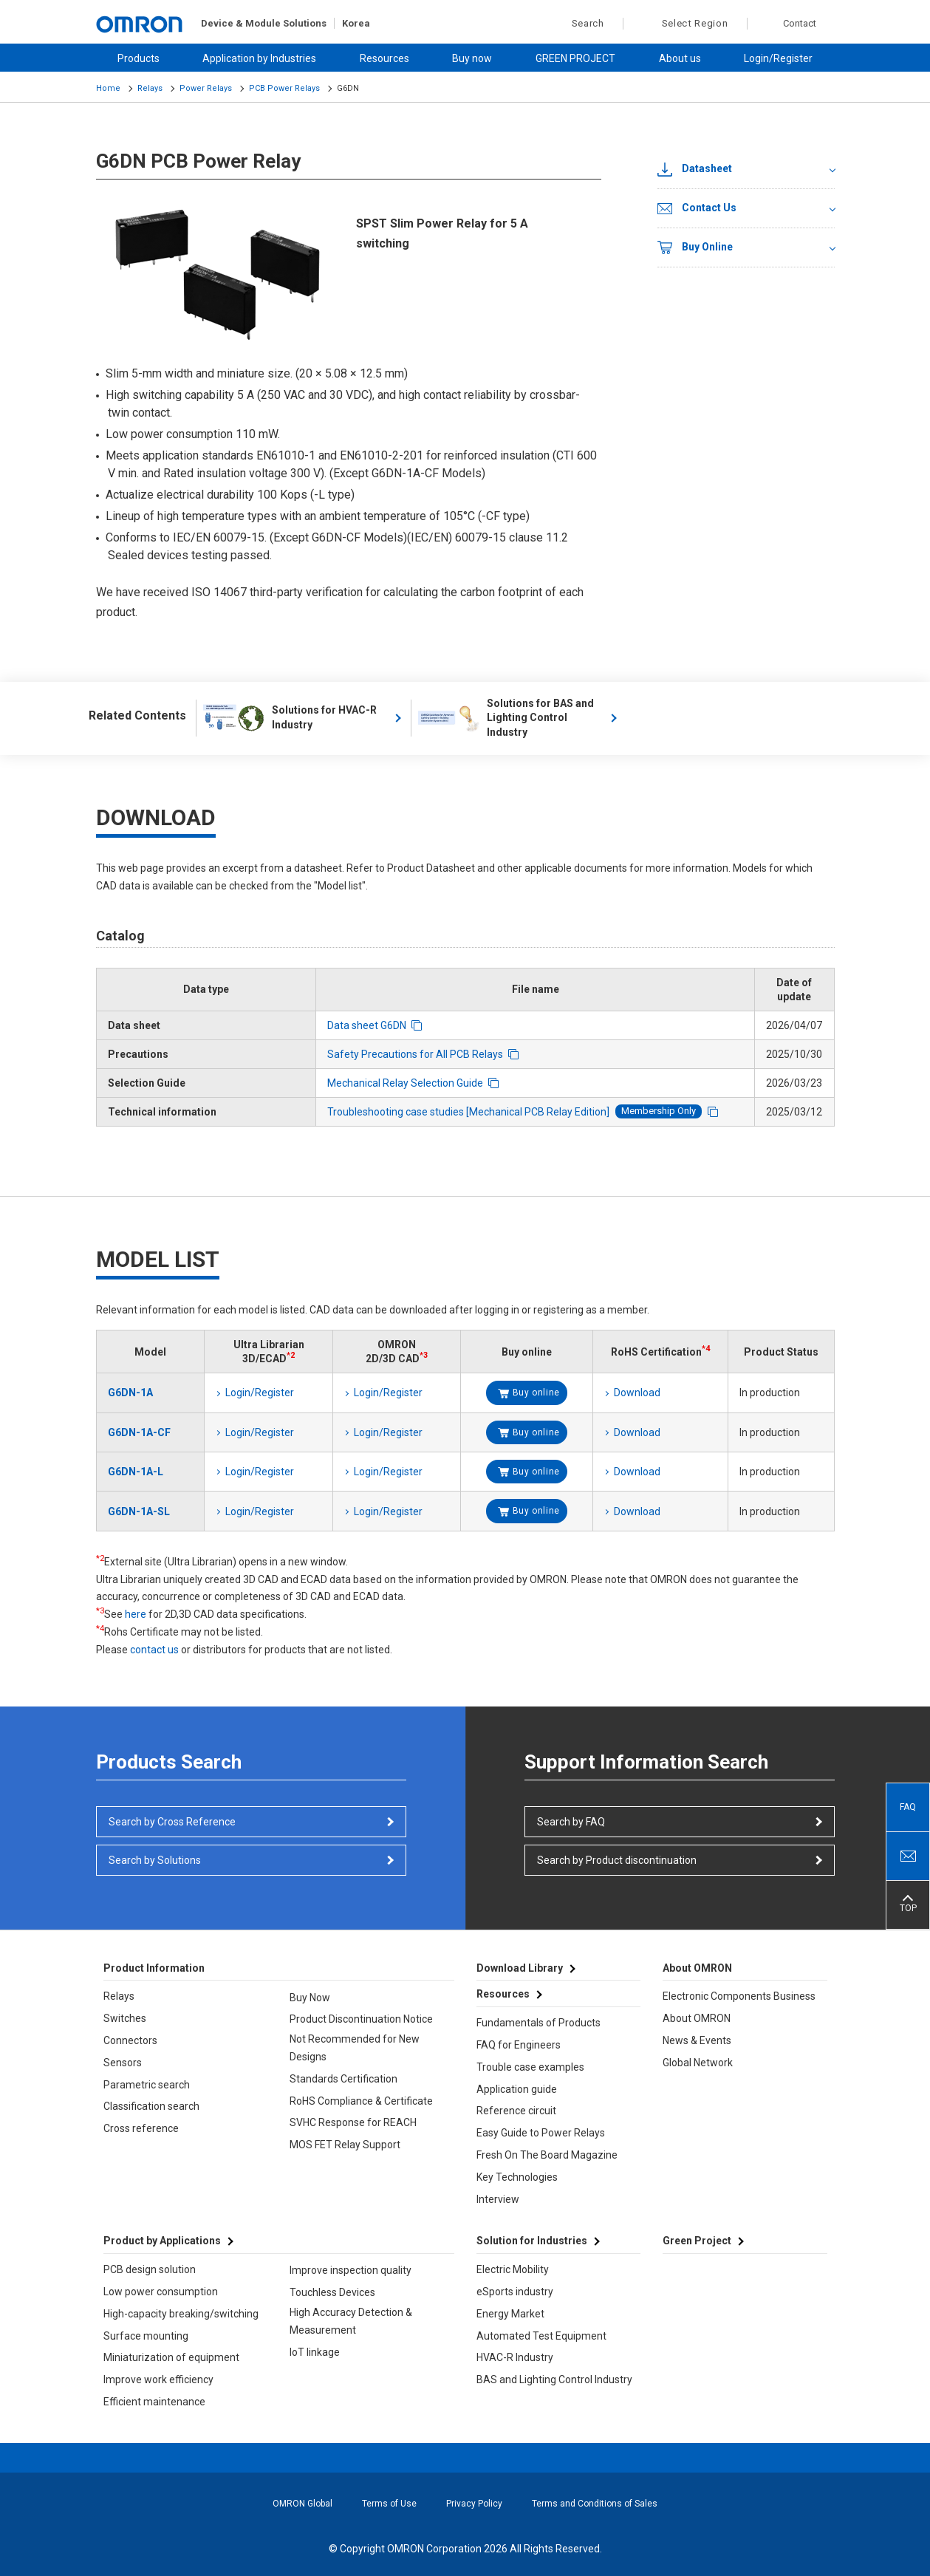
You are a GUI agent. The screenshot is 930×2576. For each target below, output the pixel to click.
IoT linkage (315, 2352)
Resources (384, 58)
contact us (154, 1650)
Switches (124, 2018)
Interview (497, 2199)
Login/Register (778, 58)
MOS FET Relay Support (345, 2144)
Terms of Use (389, 2503)
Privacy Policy (474, 2503)
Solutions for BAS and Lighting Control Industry (506, 718)
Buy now (472, 58)
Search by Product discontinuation (617, 1860)
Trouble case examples (530, 2067)
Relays (150, 88)
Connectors (130, 2040)
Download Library (519, 1968)
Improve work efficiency (158, 2379)
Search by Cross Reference (172, 1822)
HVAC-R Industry (514, 2357)
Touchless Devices (332, 2292)
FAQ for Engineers (518, 2045)
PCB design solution (149, 2269)
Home (108, 88)
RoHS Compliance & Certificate (361, 2101)
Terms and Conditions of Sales (594, 2503)
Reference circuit (516, 2111)
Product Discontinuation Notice (361, 2019)
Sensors (122, 2062)
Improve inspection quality (350, 2270)
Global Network (698, 2062)
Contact (799, 23)
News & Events (697, 2040)
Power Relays (205, 88)
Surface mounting (145, 2336)
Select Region (695, 23)
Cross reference (141, 2128)
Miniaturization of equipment (171, 2357)
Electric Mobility (512, 2269)
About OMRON (697, 2018)
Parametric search (146, 2085)
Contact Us (696, 208)
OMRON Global (302, 2503)
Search (580, 24)
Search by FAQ (571, 1822)
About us (680, 58)
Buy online (536, 1392)
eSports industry (514, 2291)
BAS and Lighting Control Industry (554, 2379)
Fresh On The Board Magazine (547, 2155)
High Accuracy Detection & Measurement (351, 2321)
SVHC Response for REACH (353, 2122)
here (135, 1614)
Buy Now (310, 1997)
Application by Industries (259, 58)
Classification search (151, 2106)
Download (637, 1392)
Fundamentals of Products (538, 2023)
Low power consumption (160, 2291)
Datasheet (694, 169)
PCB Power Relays (284, 88)
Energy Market (510, 2314)
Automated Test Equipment (541, 2336)
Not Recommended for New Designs (355, 2048)
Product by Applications (162, 2241)
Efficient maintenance (154, 2402)
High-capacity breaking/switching (181, 2314)
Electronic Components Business (739, 1996)
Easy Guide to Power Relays (540, 2133)
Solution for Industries (531, 2241)
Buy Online (695, 247)
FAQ (908, 1807)
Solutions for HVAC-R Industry (290, 718)
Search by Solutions (155, 1860)
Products (138, 58)
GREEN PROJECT (575, 58)
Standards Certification (343, 2079)
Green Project (697, 2241)
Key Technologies (517, 2177)
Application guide (516, 2089)
